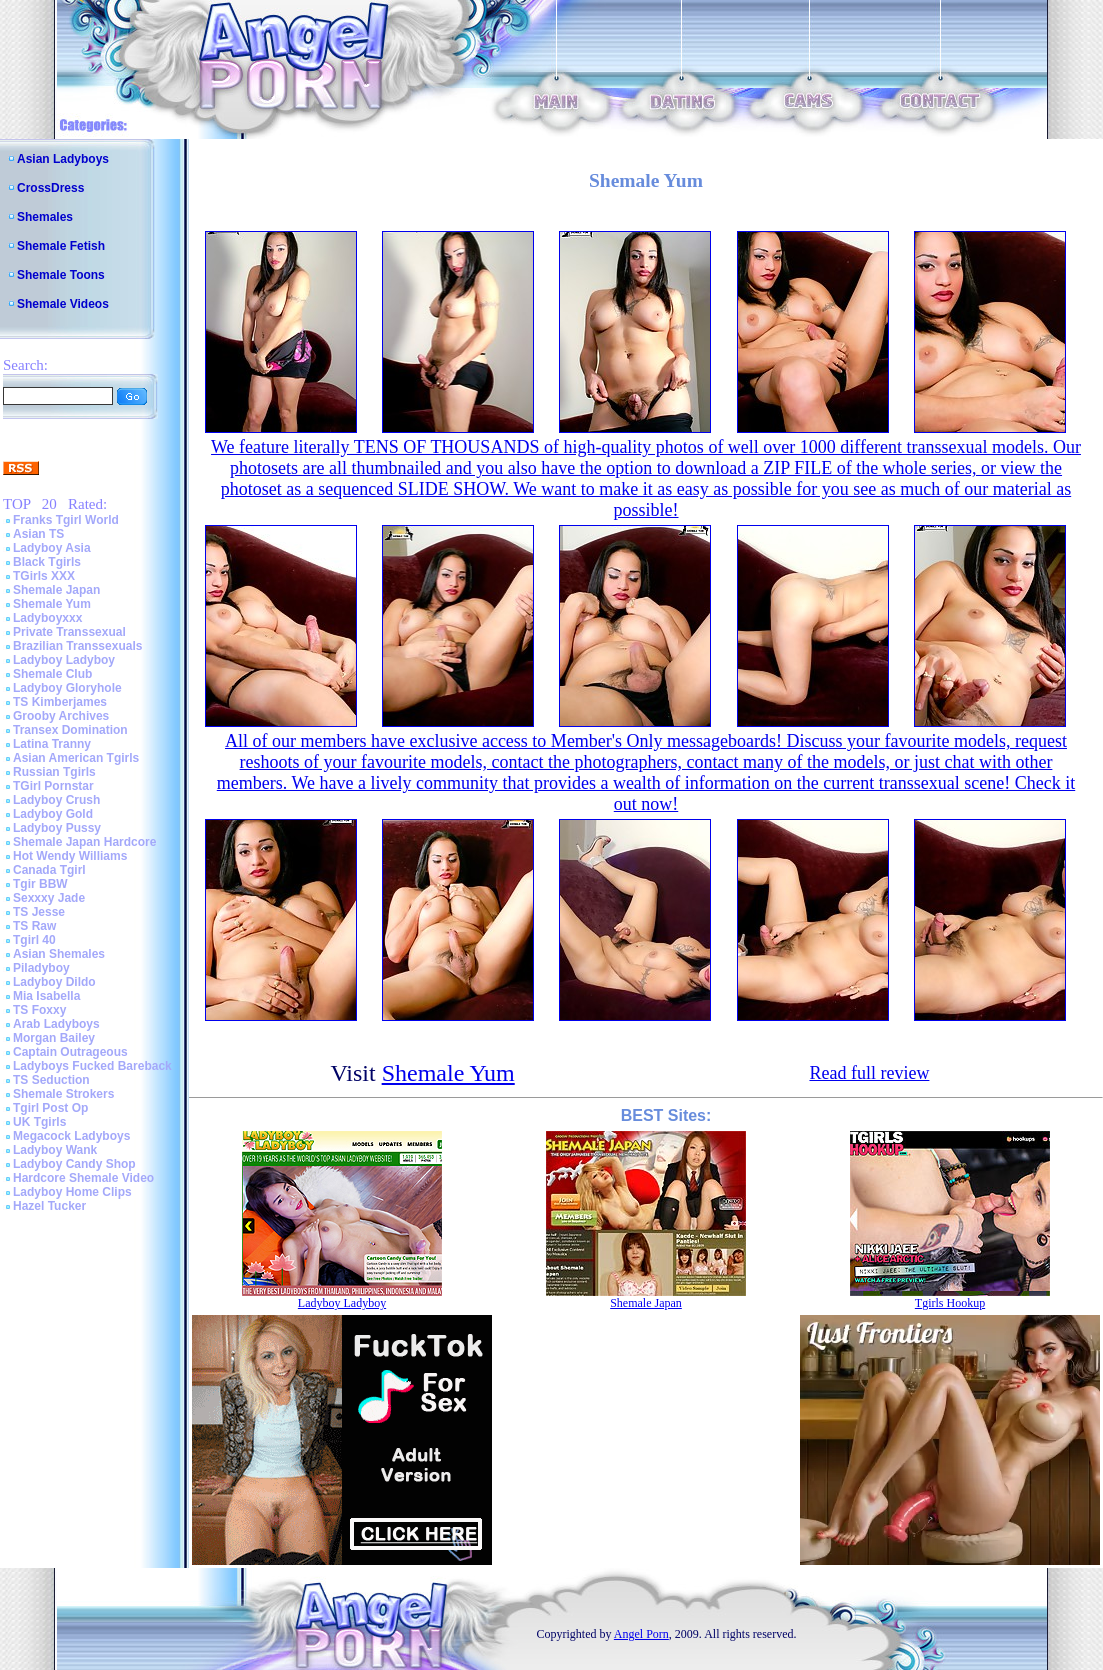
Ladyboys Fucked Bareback (92, 1066)
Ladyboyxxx (47, 618)
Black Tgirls (47, 562)
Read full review (869, 1073)
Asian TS (38, 534)
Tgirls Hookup (950, 1303)
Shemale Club (52, 674)
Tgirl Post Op (50, 1108)
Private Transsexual (69, 632)
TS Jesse (39, 912)
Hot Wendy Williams (70, 856)
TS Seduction (51, 1080)
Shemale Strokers (63, 1094)
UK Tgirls (39, 1122)
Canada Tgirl (49, 870)
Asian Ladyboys (63, 159)
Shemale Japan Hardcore (84, 842)
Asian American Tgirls (76, 758)
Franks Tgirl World (66, 520)
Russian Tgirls (54, 772)
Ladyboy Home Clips (72, 1192)
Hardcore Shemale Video (83, 1178)
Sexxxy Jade (49, 898)
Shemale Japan (56, 590)
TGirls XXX (44, 576)
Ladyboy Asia (52, 548)
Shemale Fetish (61, 246)
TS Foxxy (39, 1010)
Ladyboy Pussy (57, 828)
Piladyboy (41, 968)
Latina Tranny (52, 744)
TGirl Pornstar (53, 786)
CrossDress (50, 188)
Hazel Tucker (49, 1206)
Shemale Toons (61, 275)
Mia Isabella (46, 996)
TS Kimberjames (60, 702)
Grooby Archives (61, 716)
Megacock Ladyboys (71, 1136)
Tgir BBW (40, 884)
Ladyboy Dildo (54, 982)
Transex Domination (70, 730)
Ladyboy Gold (53, 814)
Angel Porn (641, 1634)
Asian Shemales (59, 954)
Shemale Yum (52, 604)
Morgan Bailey (54, 1038)
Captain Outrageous (70, 1052)
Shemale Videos (63, 304)
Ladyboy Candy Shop (74, 1164)
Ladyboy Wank (55, 1150)
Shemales (45, 217)
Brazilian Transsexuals (77, 646)
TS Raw (34, 926)
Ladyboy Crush (56, 800)
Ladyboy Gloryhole (67, 688)
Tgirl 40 (34, 940)
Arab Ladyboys (56, 1024)
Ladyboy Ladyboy (64, 660)
